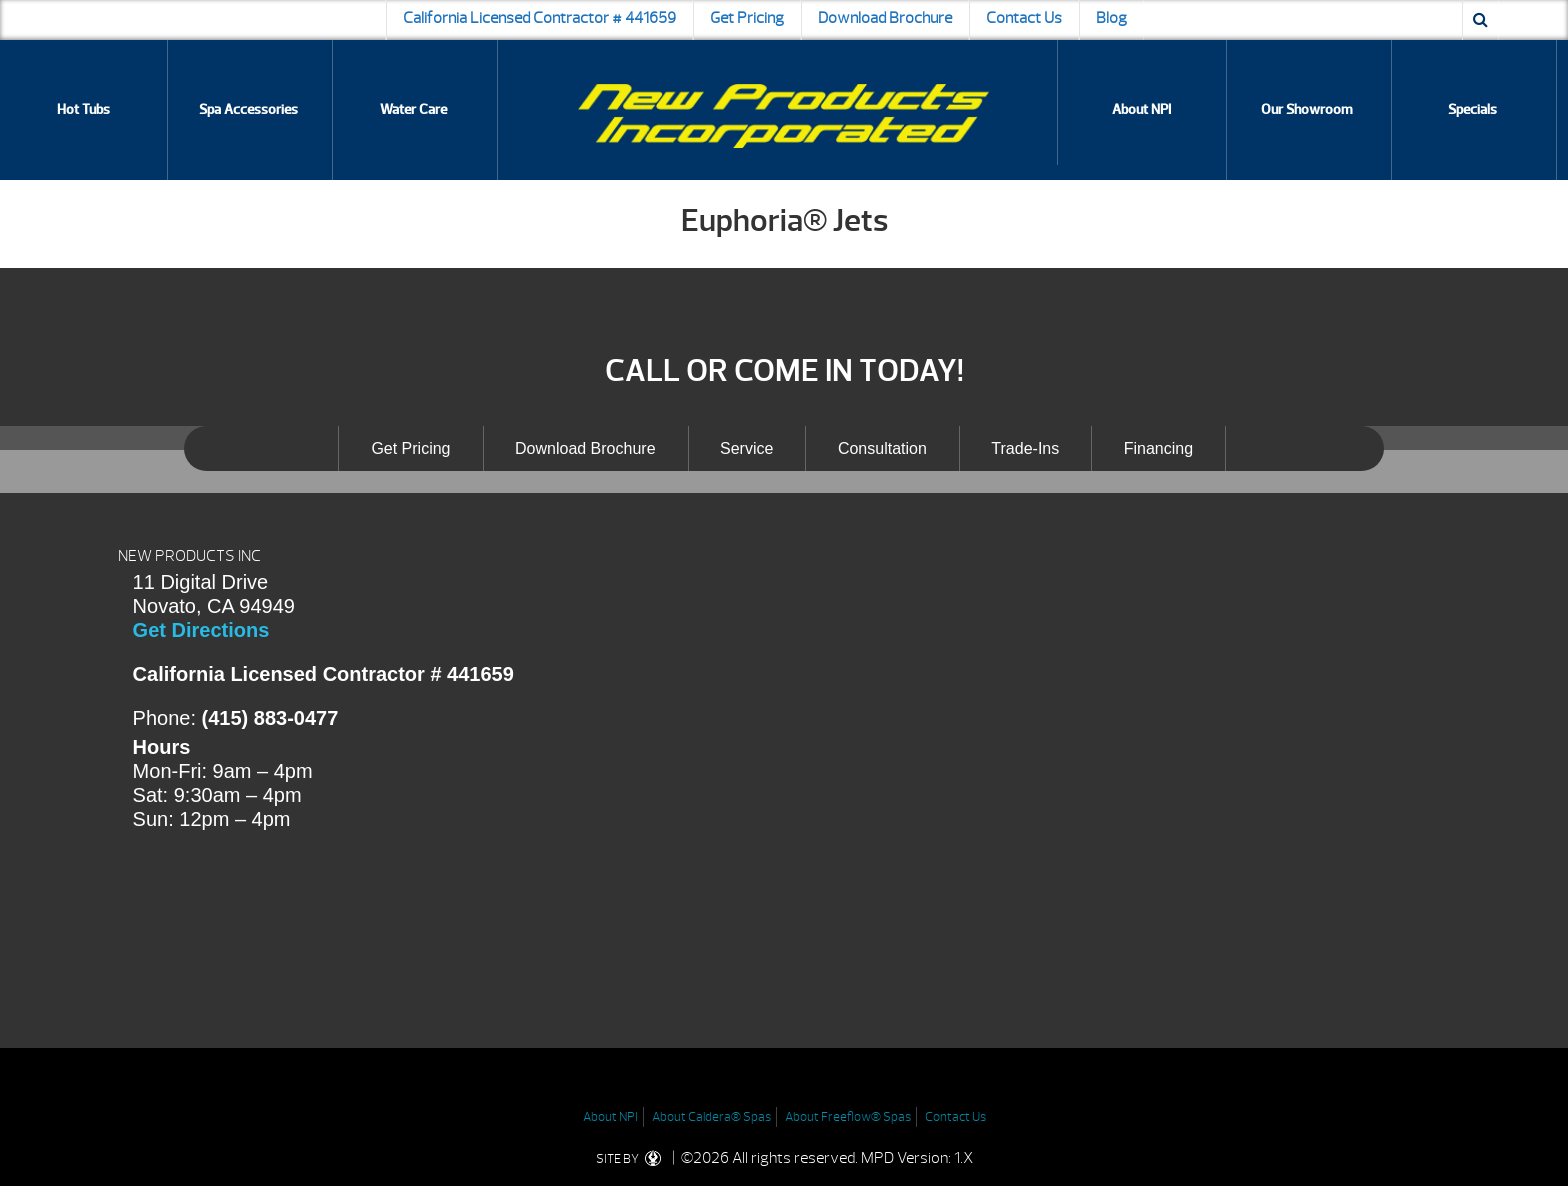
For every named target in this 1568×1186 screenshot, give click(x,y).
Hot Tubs (83, 109)
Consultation (882, 448)
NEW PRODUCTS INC (189, 556)
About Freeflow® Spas (848, 1117)
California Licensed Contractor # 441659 (539, 18)
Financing (1158, 448)
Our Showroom (1307, 109)
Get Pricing (747, 18)
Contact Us (1024, 18)
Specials (1472, 109)
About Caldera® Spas (711, 1117)
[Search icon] (1480, 20)
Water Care (413, 109)
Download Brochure (885, 18)
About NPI (1141, 109)
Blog (1111, 18)
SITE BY (632, 1159)
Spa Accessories (248, 109)
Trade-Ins (1025, 448)
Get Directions (201, 630)
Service (746, 448)
